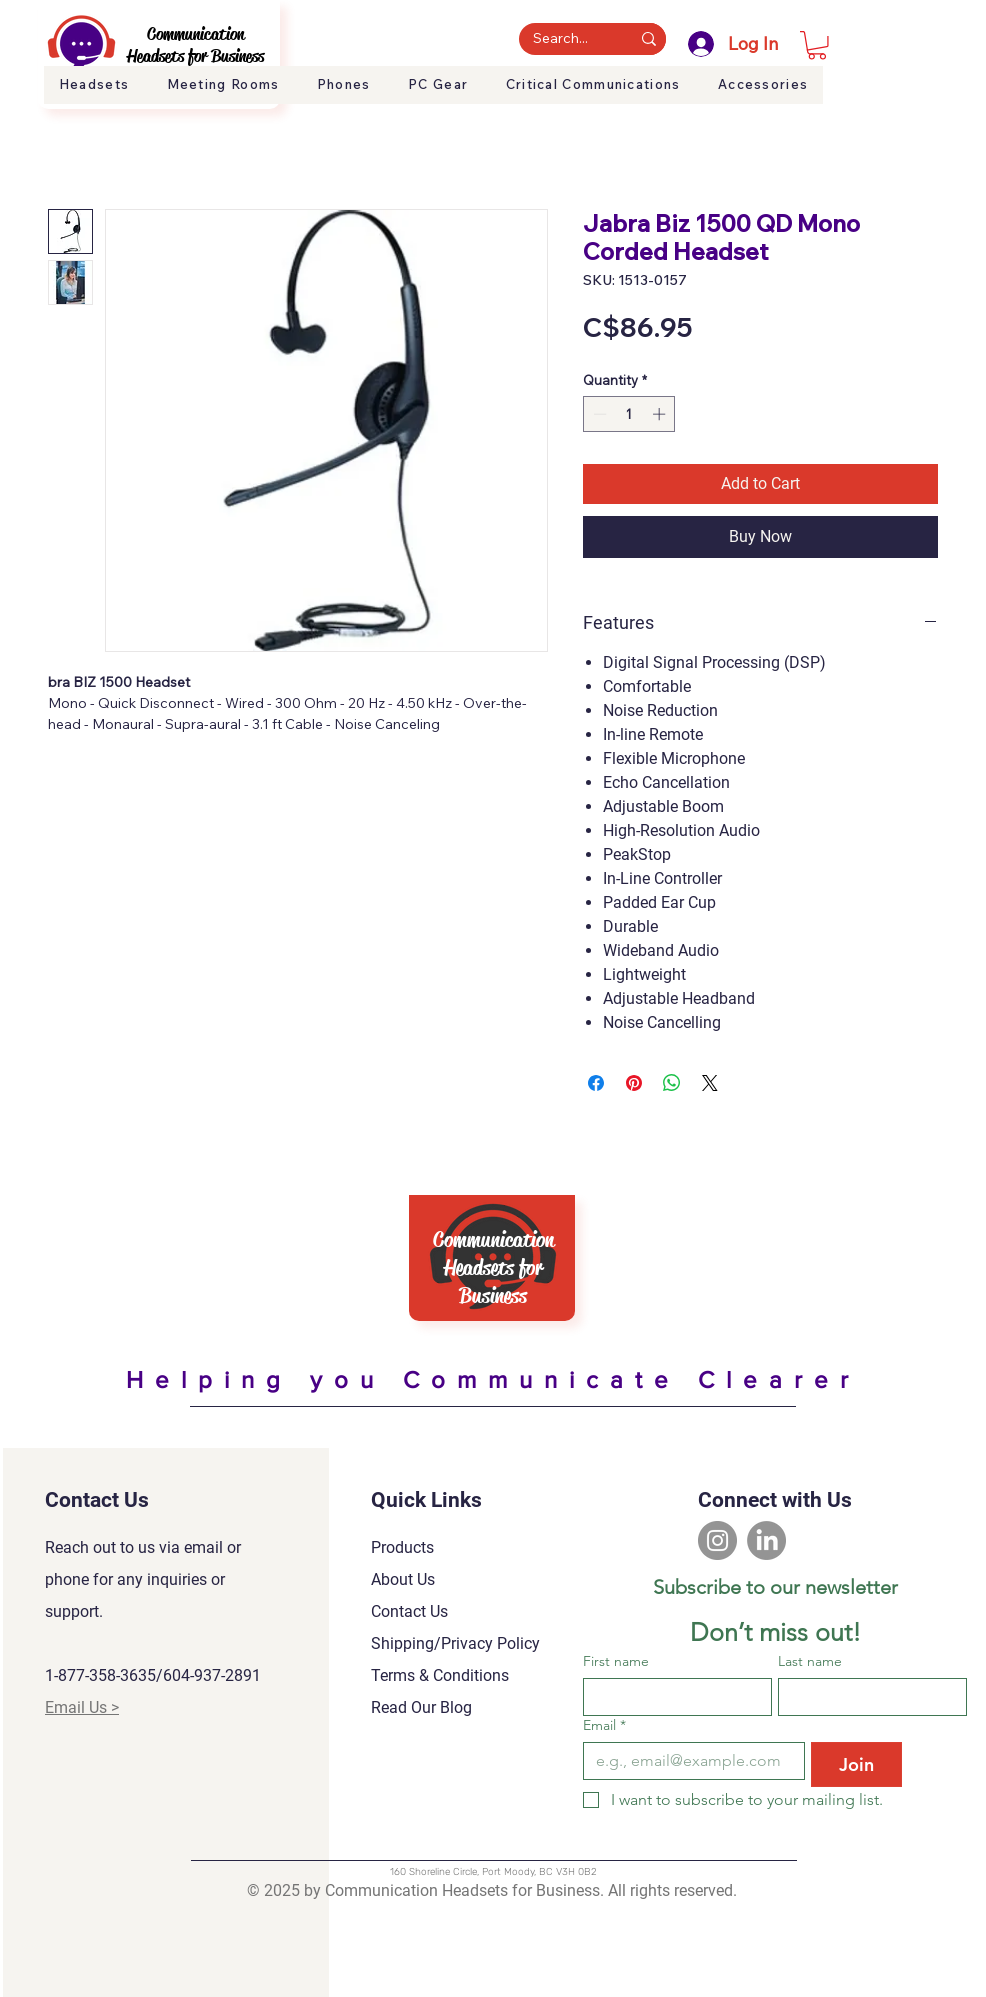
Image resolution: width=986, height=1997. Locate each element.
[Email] (688, 1761)
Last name (810, 1661)
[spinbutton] (629, 414)
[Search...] (560, 39)
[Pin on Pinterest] (634, 1083)
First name (616, 1661)
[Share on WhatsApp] (672, 1083)
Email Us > (82, 1707)
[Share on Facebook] (596, 1083)
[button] (817, 45)
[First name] (671, 1697)
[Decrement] (598, 414)
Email (604, 1725)
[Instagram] (717, 1540)
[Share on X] (710, 1083)
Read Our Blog (421, 1707)
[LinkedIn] (766, 1540)
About (850, 97)
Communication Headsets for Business (195, 45)
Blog (956, 97)
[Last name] (866, 1697)
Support (905, 97)
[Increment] (661, 414)
